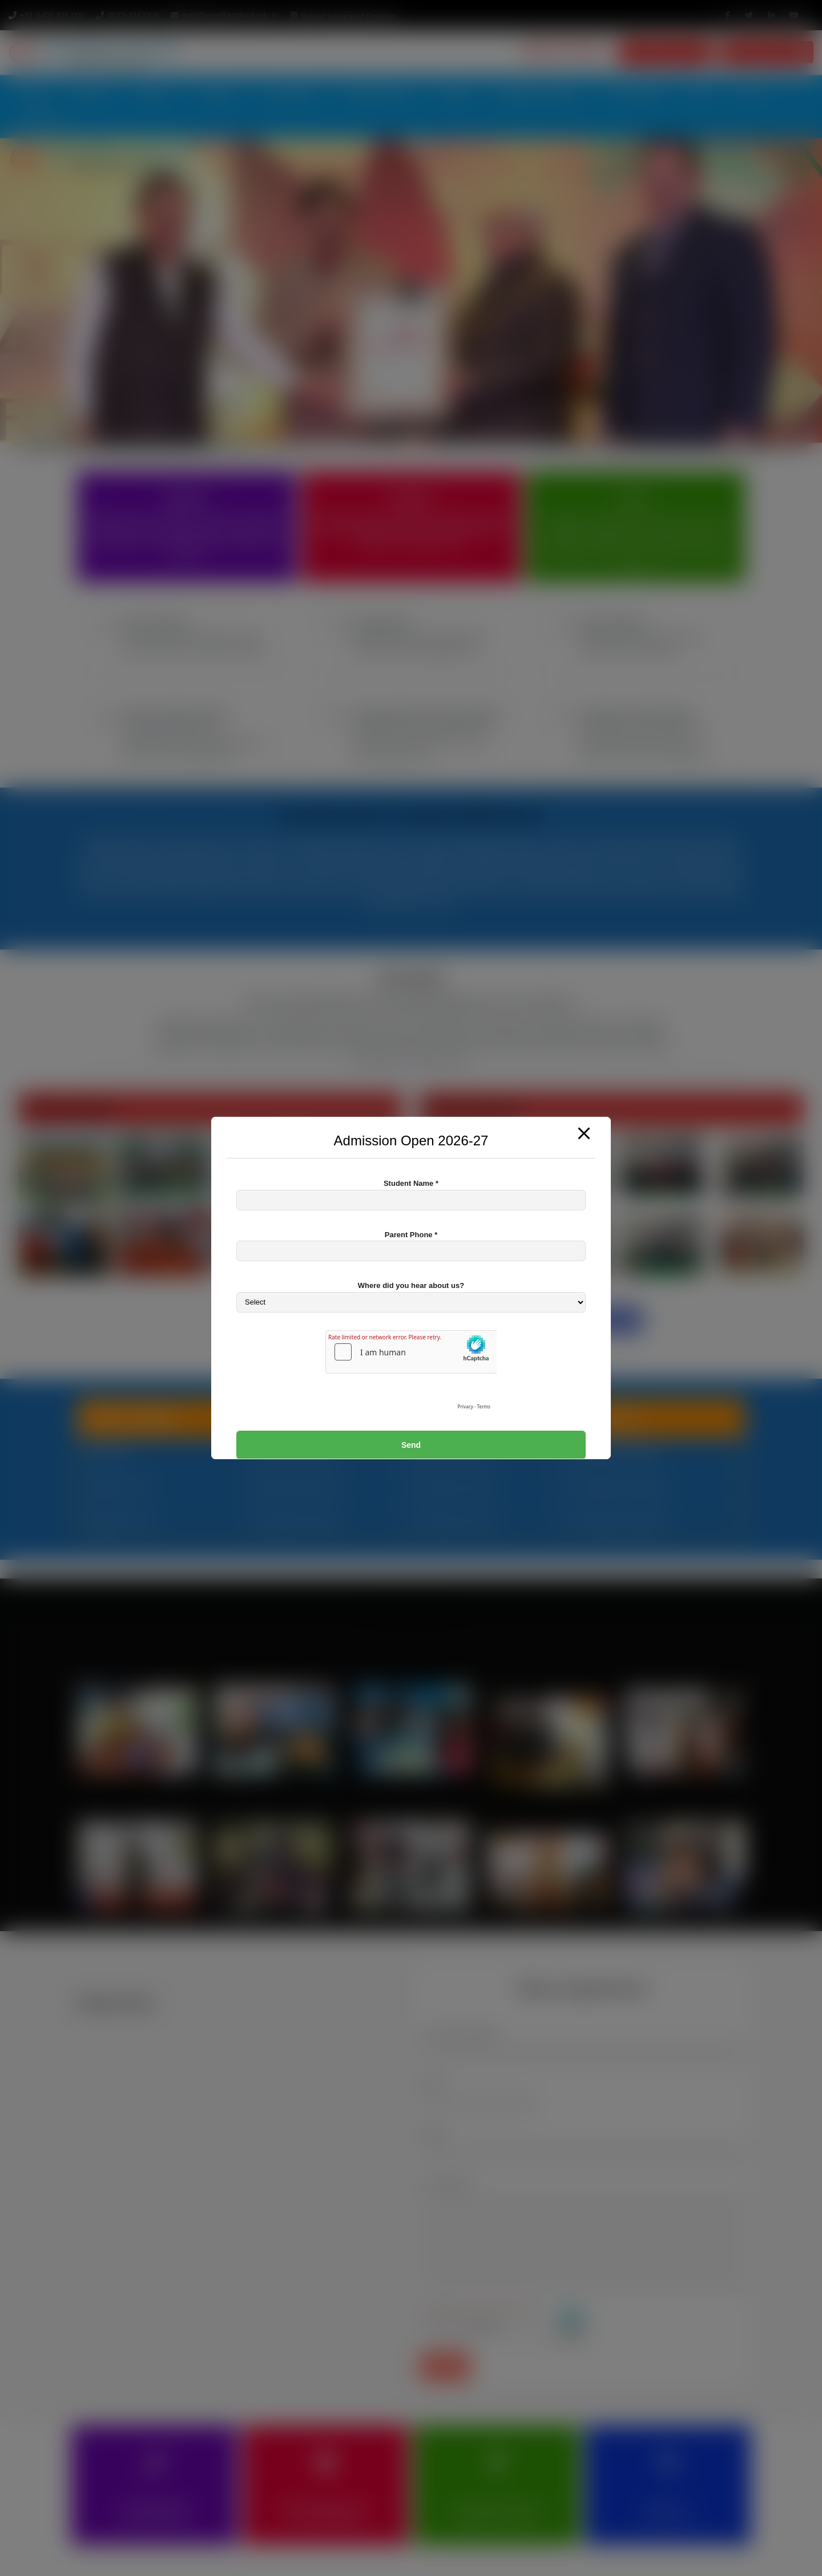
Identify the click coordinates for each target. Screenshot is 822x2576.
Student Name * (411, 1183)
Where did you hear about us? (411, 1285)
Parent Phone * (411, 1234)
